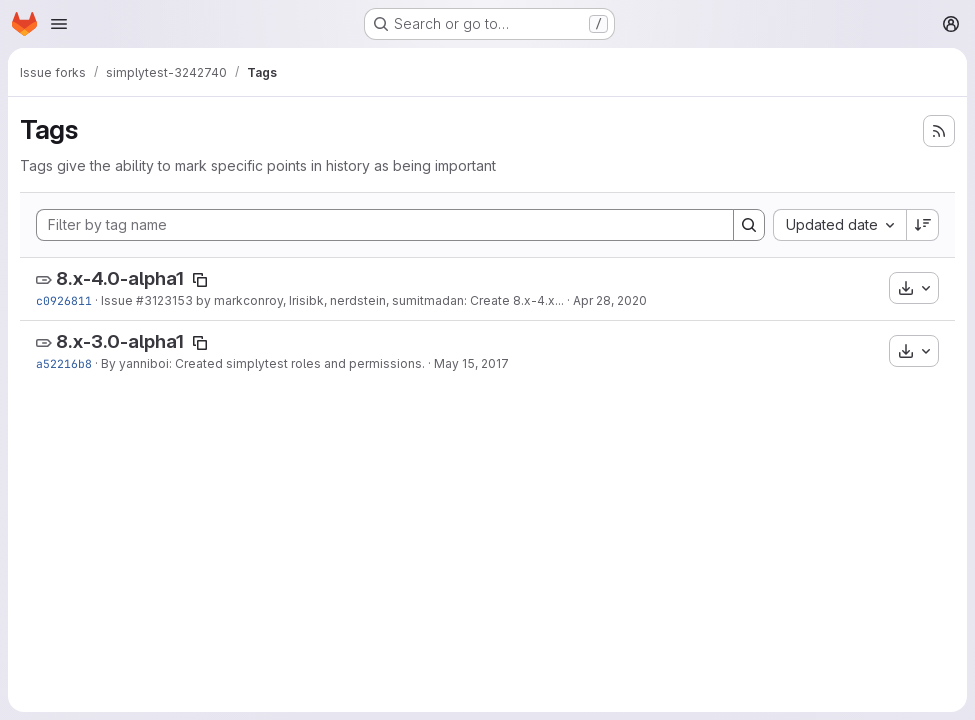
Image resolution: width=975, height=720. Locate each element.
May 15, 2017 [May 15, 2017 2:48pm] (471, 363)
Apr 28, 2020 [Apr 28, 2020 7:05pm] (610, 300)
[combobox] (839, 225)
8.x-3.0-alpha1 (120, 341)
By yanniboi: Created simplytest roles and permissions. (263, 363)
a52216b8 (64, 363)
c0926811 (64, 300)
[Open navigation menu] (59, 24)
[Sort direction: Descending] (923, 225)
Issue (118, 300)
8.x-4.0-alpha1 (120, 278)
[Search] (749, 225)
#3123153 (164, 300)
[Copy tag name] (200, 280)
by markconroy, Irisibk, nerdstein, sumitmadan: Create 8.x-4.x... (378, 300)
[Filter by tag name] (385, 225)
